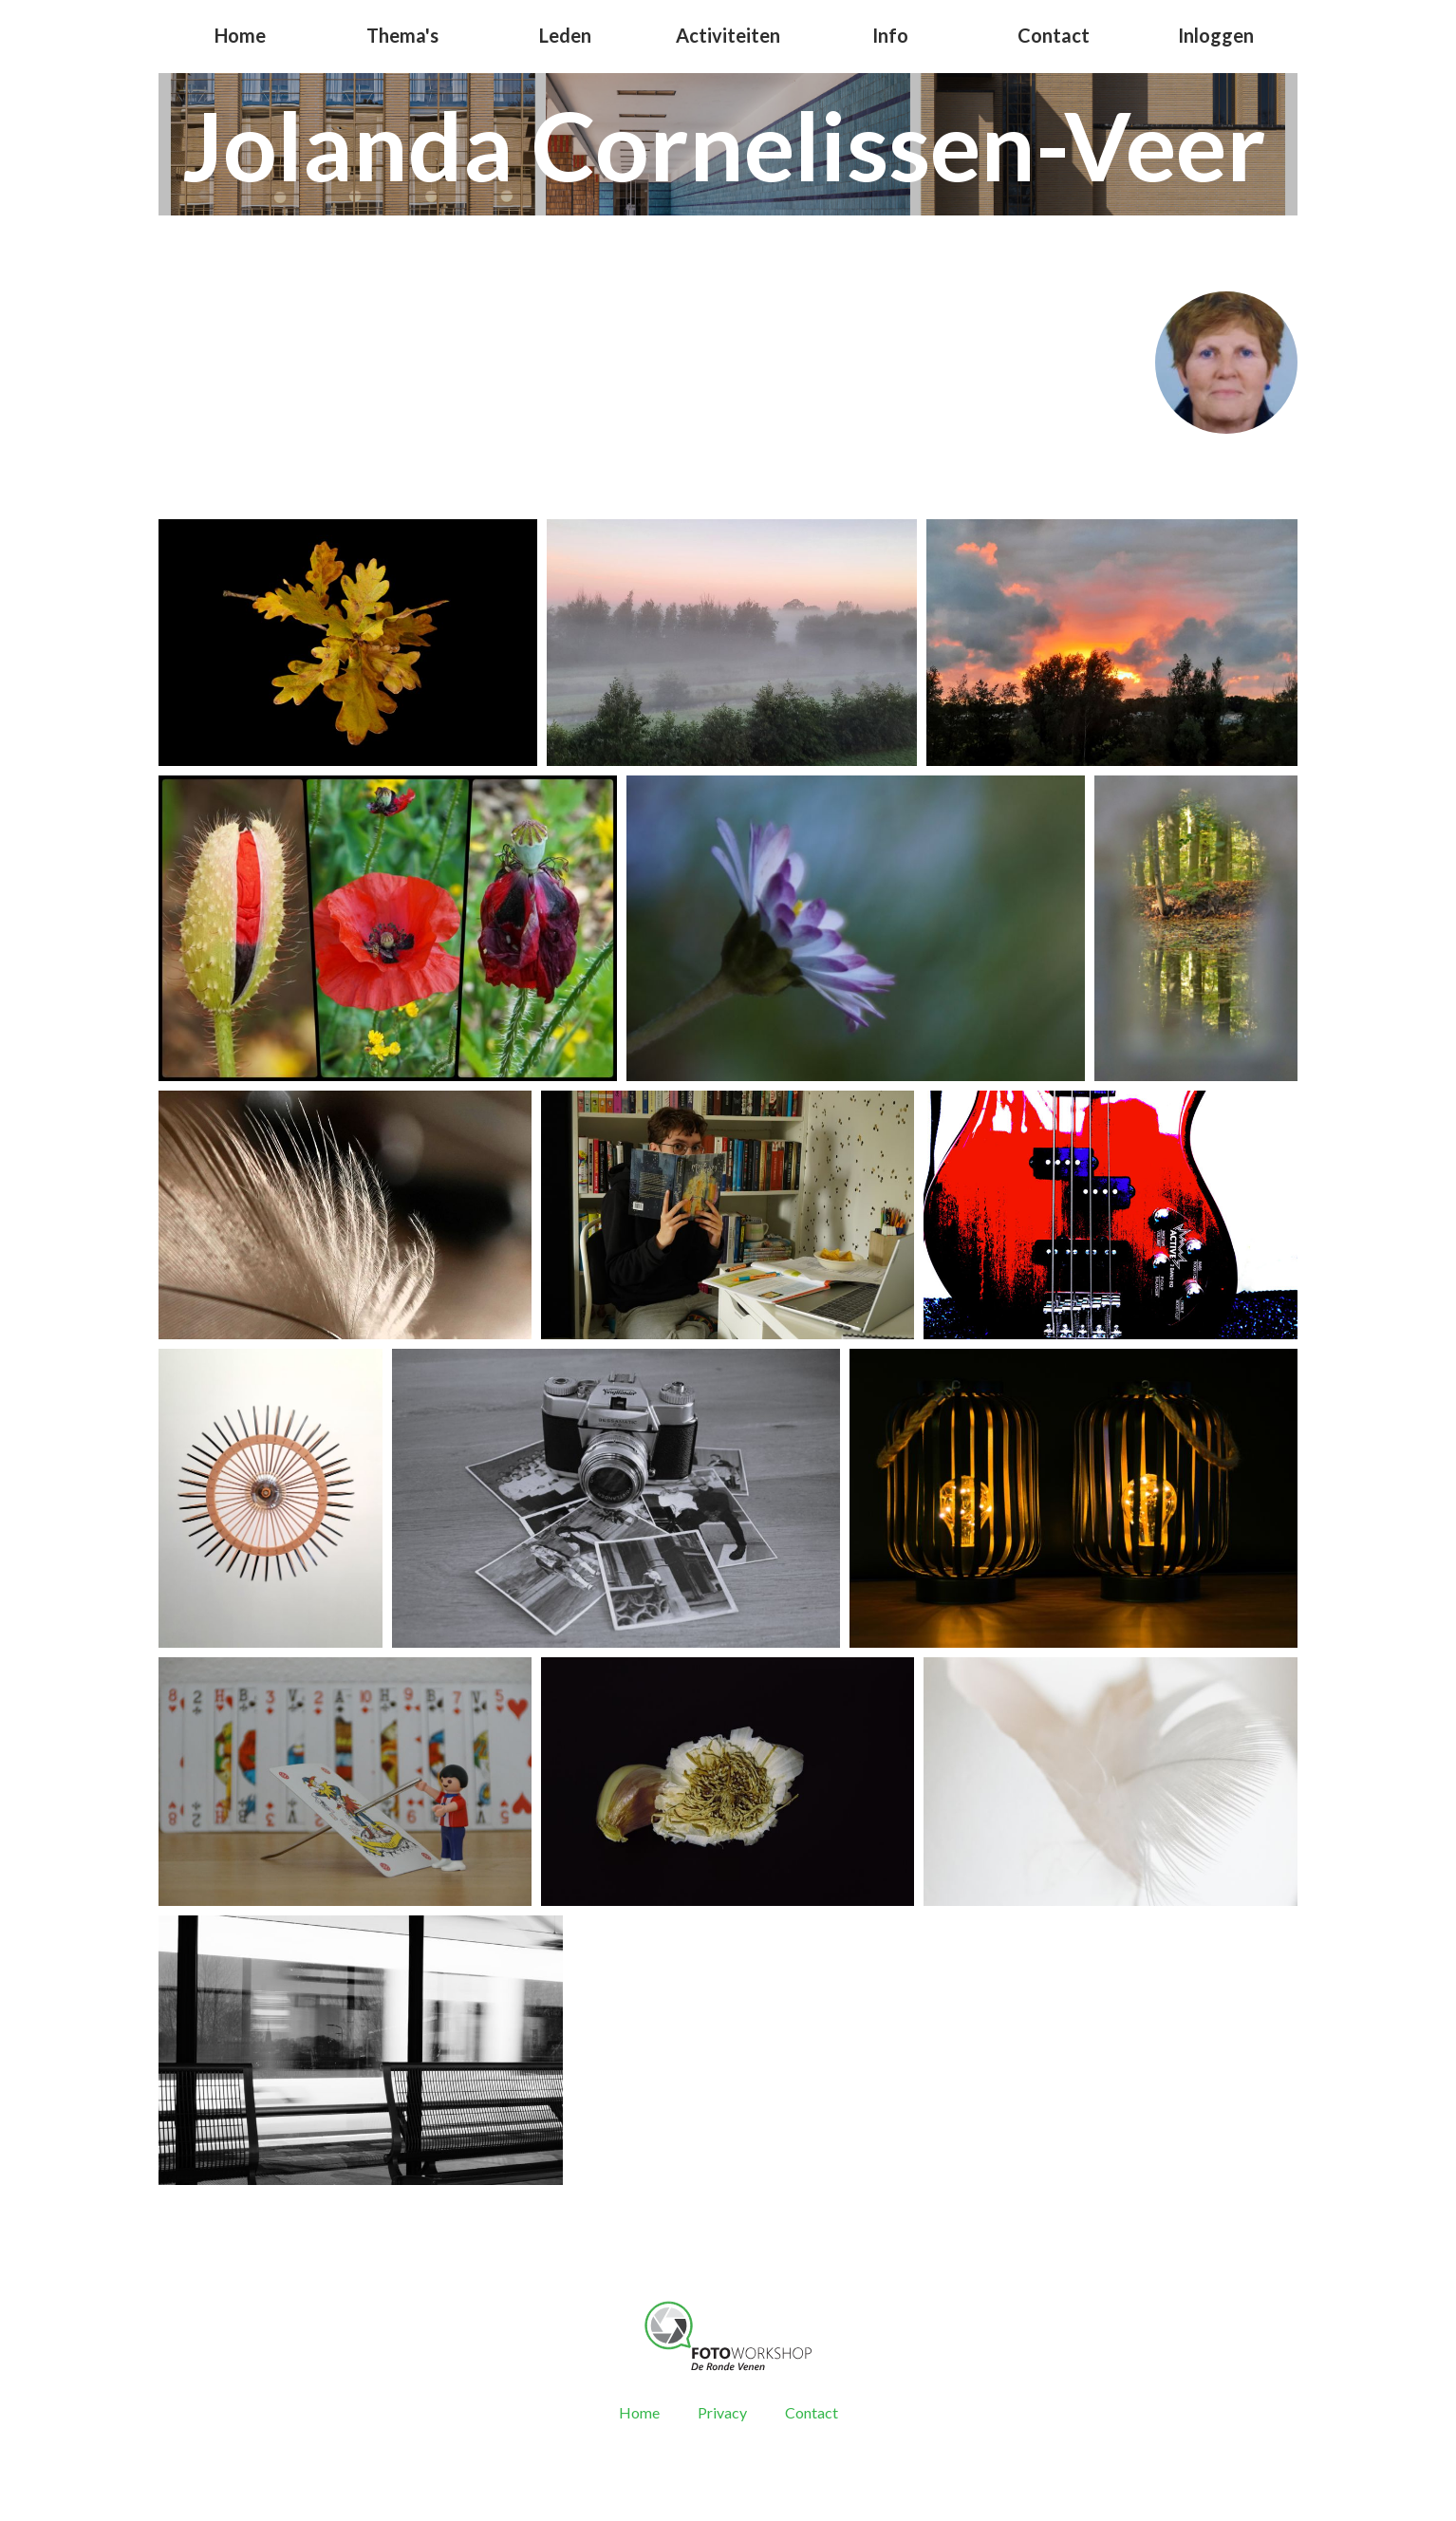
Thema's (402, 35)
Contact (1053, 35)
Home (240, 35)
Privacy (722, 2412)
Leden (565, 35)
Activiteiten (728, 35)
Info (890, 35)
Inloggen (1216, 35)
